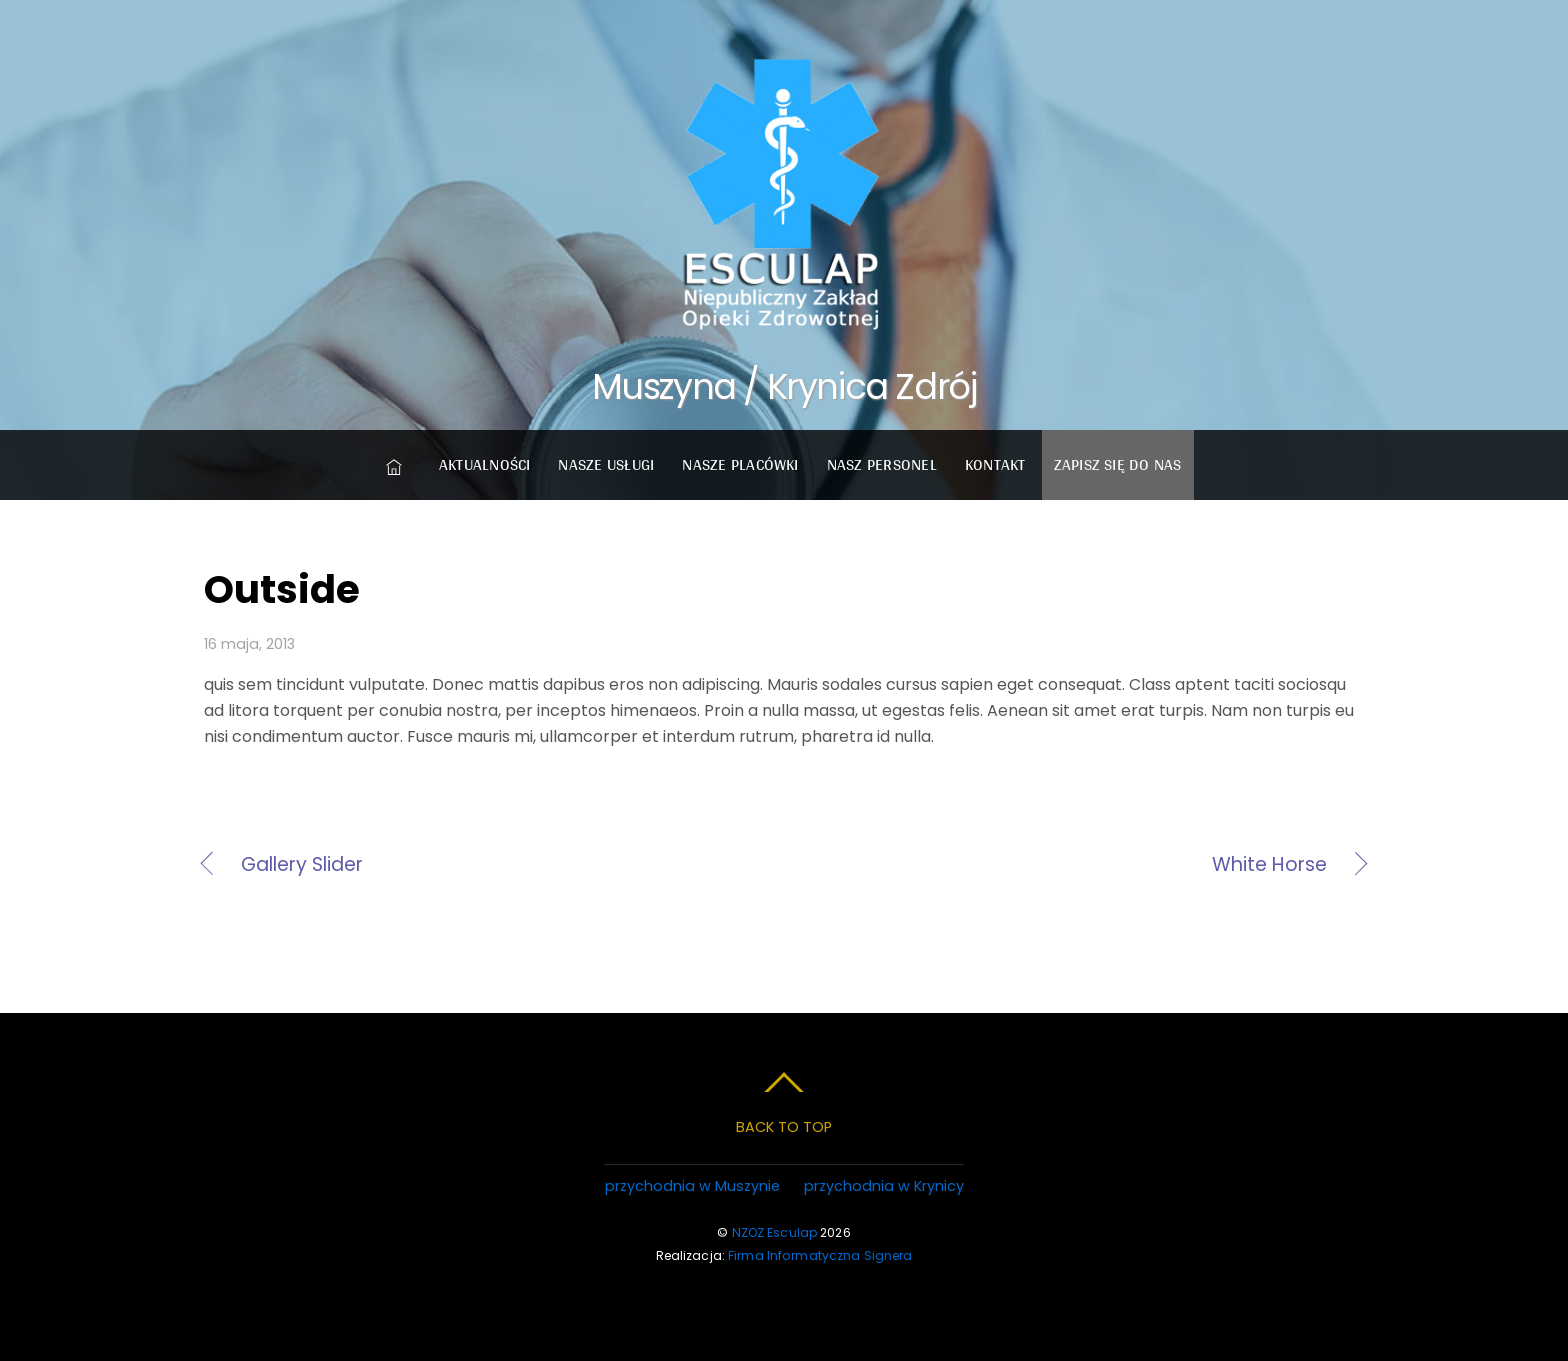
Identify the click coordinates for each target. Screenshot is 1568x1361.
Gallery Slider (302, 865)
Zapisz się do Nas (1118, 464)
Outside (282, 589)
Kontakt (995, 464)
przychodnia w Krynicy (884, 1186)
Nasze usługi (606, 464)
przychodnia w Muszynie (692, 1186)
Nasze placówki (740, 464)
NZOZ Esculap (774, 1232)
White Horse (1073, 865)
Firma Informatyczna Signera (820, 1255)
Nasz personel (882, 464)
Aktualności (485, 464)
